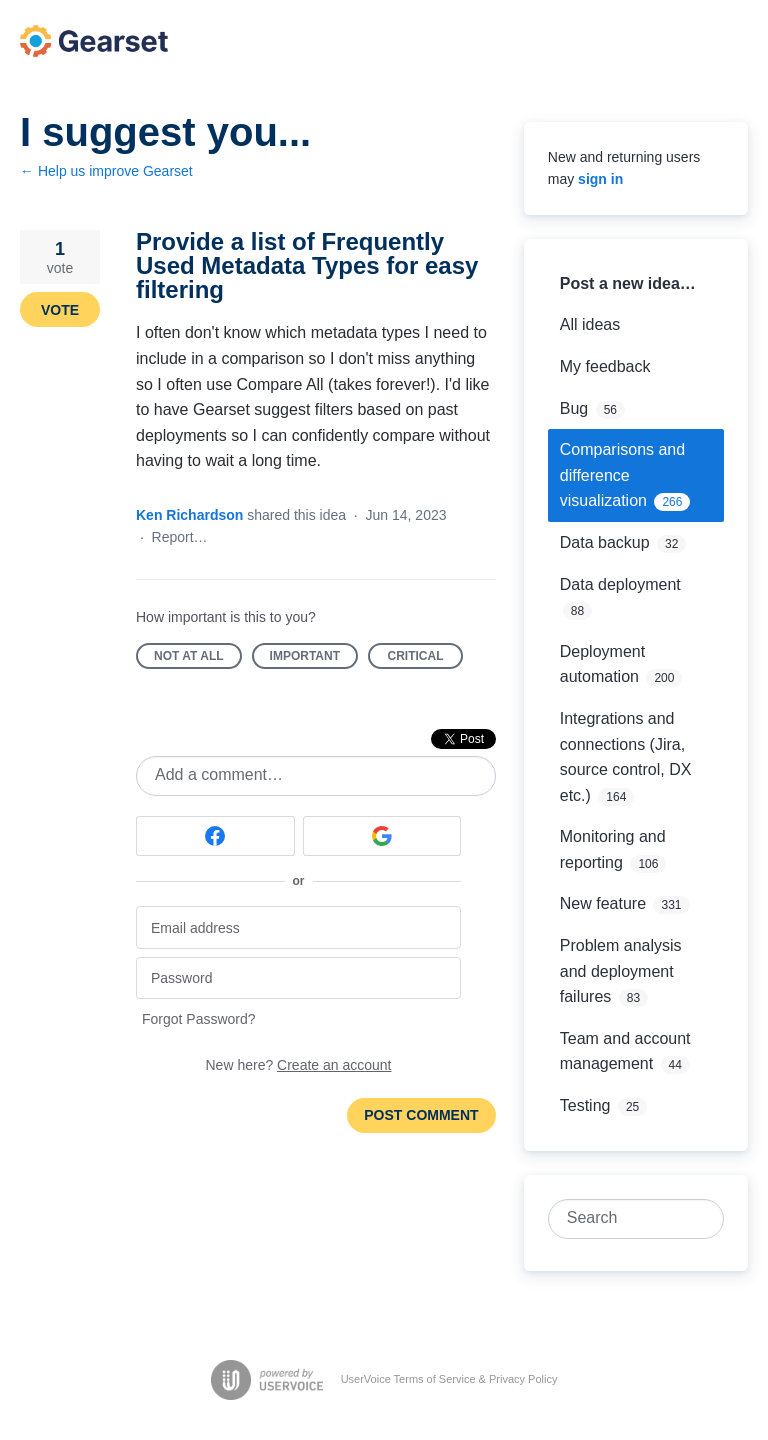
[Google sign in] (382, 836)
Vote (60, 310)
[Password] (298, 978)
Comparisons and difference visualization (622, 475)
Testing (585, 1105)
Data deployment (620, 584)
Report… (180, 537)
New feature (603, 903)
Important (314, 659)
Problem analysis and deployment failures (621, 971)
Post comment (421, 1115)
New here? (299, 1065)
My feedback (605, 366)
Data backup (605, 542)
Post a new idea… (628, 283)
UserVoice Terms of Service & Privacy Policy (449, 1379)
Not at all (198, 659)
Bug (574, 408)
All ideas (590, 324)
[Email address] (298, 927)
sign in (600, 179)
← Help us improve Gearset (106, 171)
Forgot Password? (199, 1019)
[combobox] (625, 1219)
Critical (425, 659)
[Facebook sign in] (215, 836)
